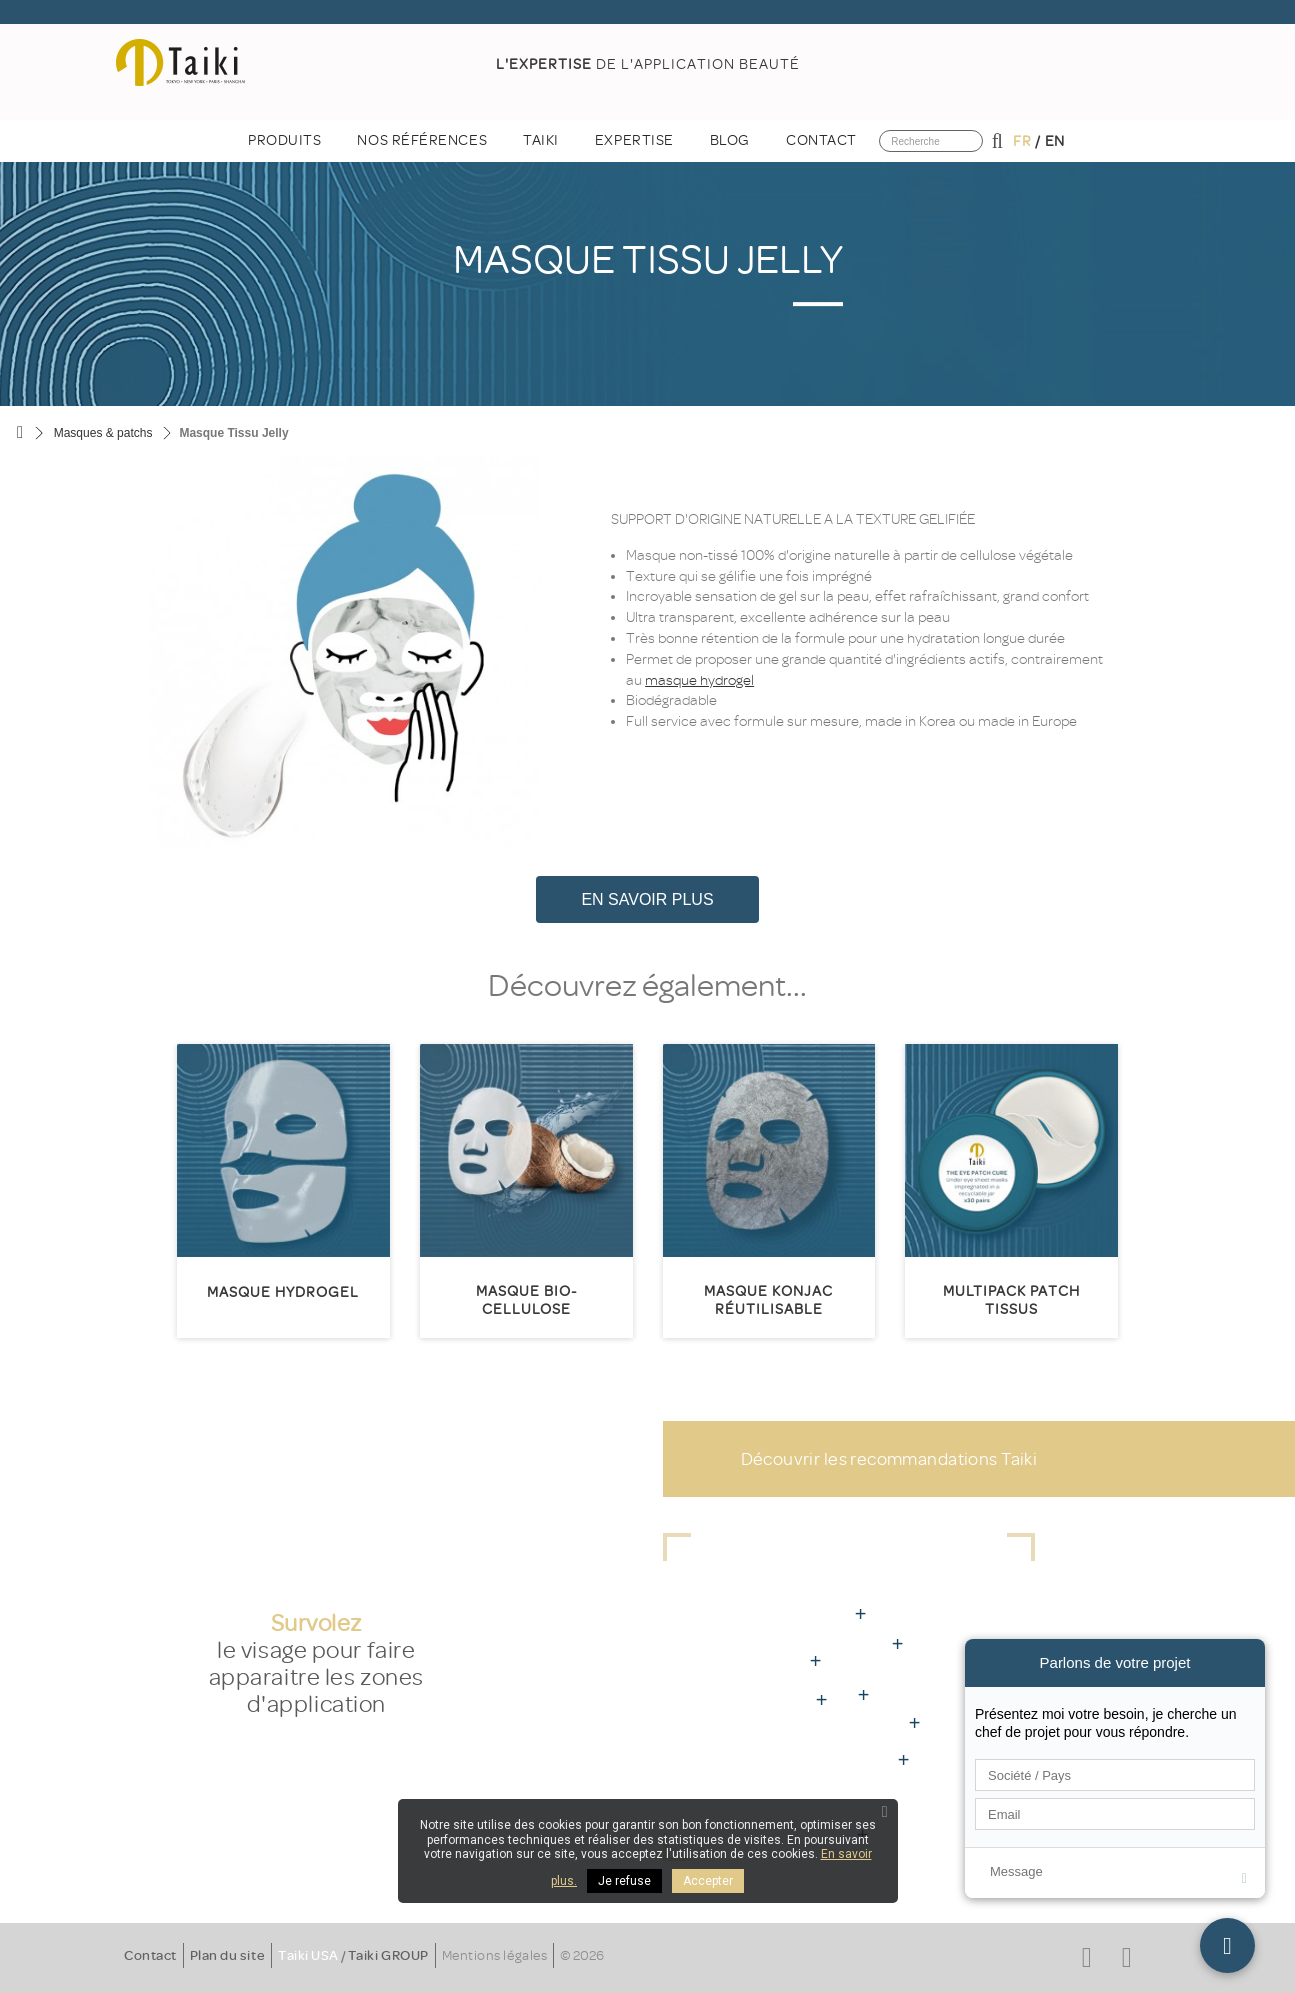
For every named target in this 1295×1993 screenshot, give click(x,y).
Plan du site (227, 1955)
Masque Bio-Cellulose (526, 1300)
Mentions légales (494, 1955)
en (1055, 141)
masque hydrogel (699, 680)
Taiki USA (308, 1955)
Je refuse (624, 1881)
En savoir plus (647, 899)
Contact (150, 1955)
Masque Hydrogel (283, 1292)
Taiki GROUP (388, 1955)
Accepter (708, 1881)
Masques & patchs (103, 433)
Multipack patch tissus (1011, 1300)
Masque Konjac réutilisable (768, 1300)
